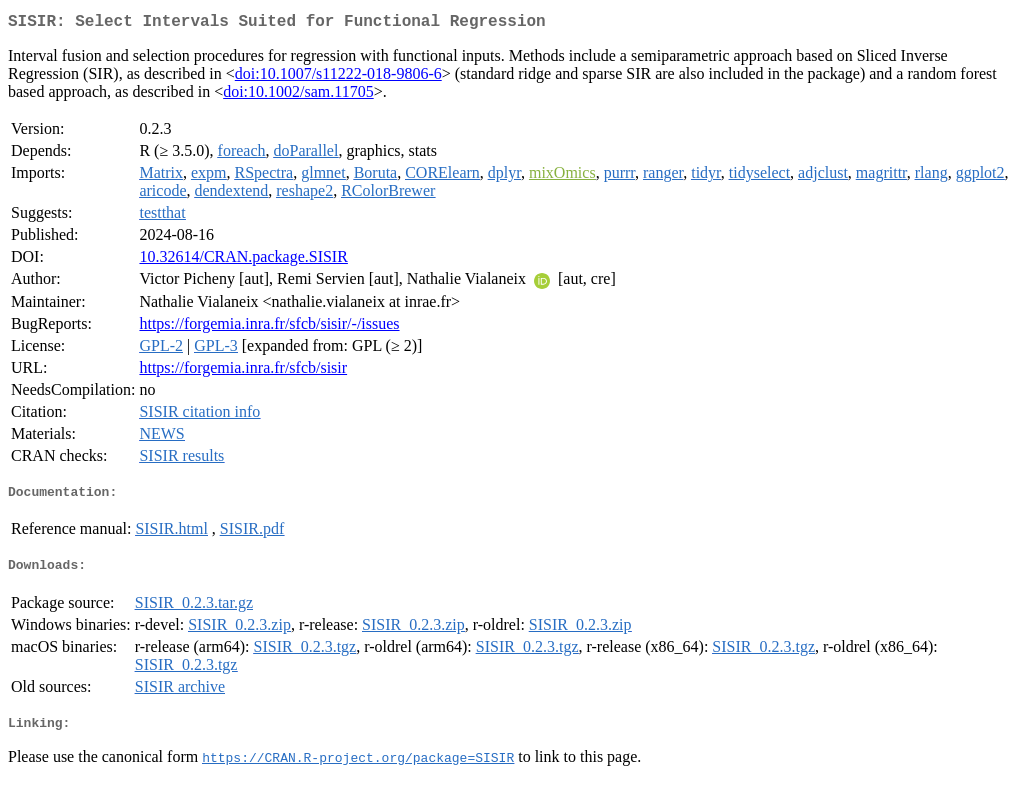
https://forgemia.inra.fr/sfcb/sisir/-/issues (269, 327)
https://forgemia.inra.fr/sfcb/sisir (243, 371)
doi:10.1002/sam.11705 (298, 95)
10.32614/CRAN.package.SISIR (243, 260)
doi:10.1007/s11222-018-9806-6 (338, 77)
